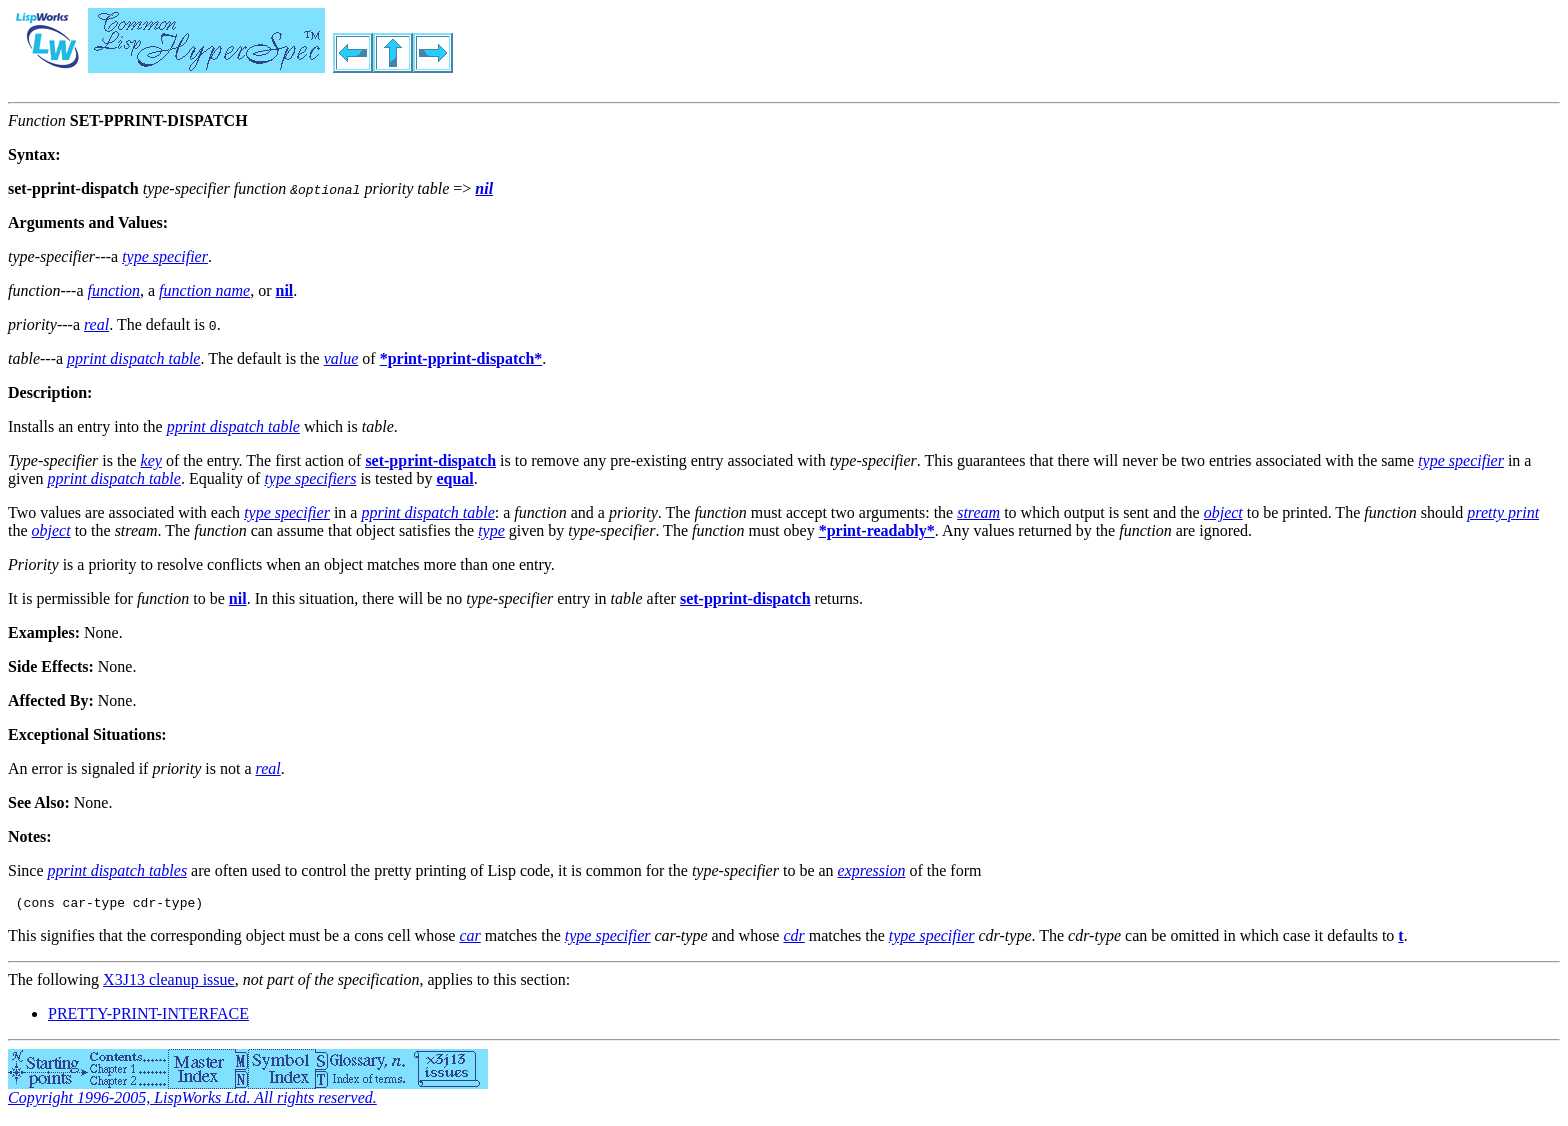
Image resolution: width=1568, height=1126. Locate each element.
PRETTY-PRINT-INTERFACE (148, 1016)
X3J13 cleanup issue (169, 982)
